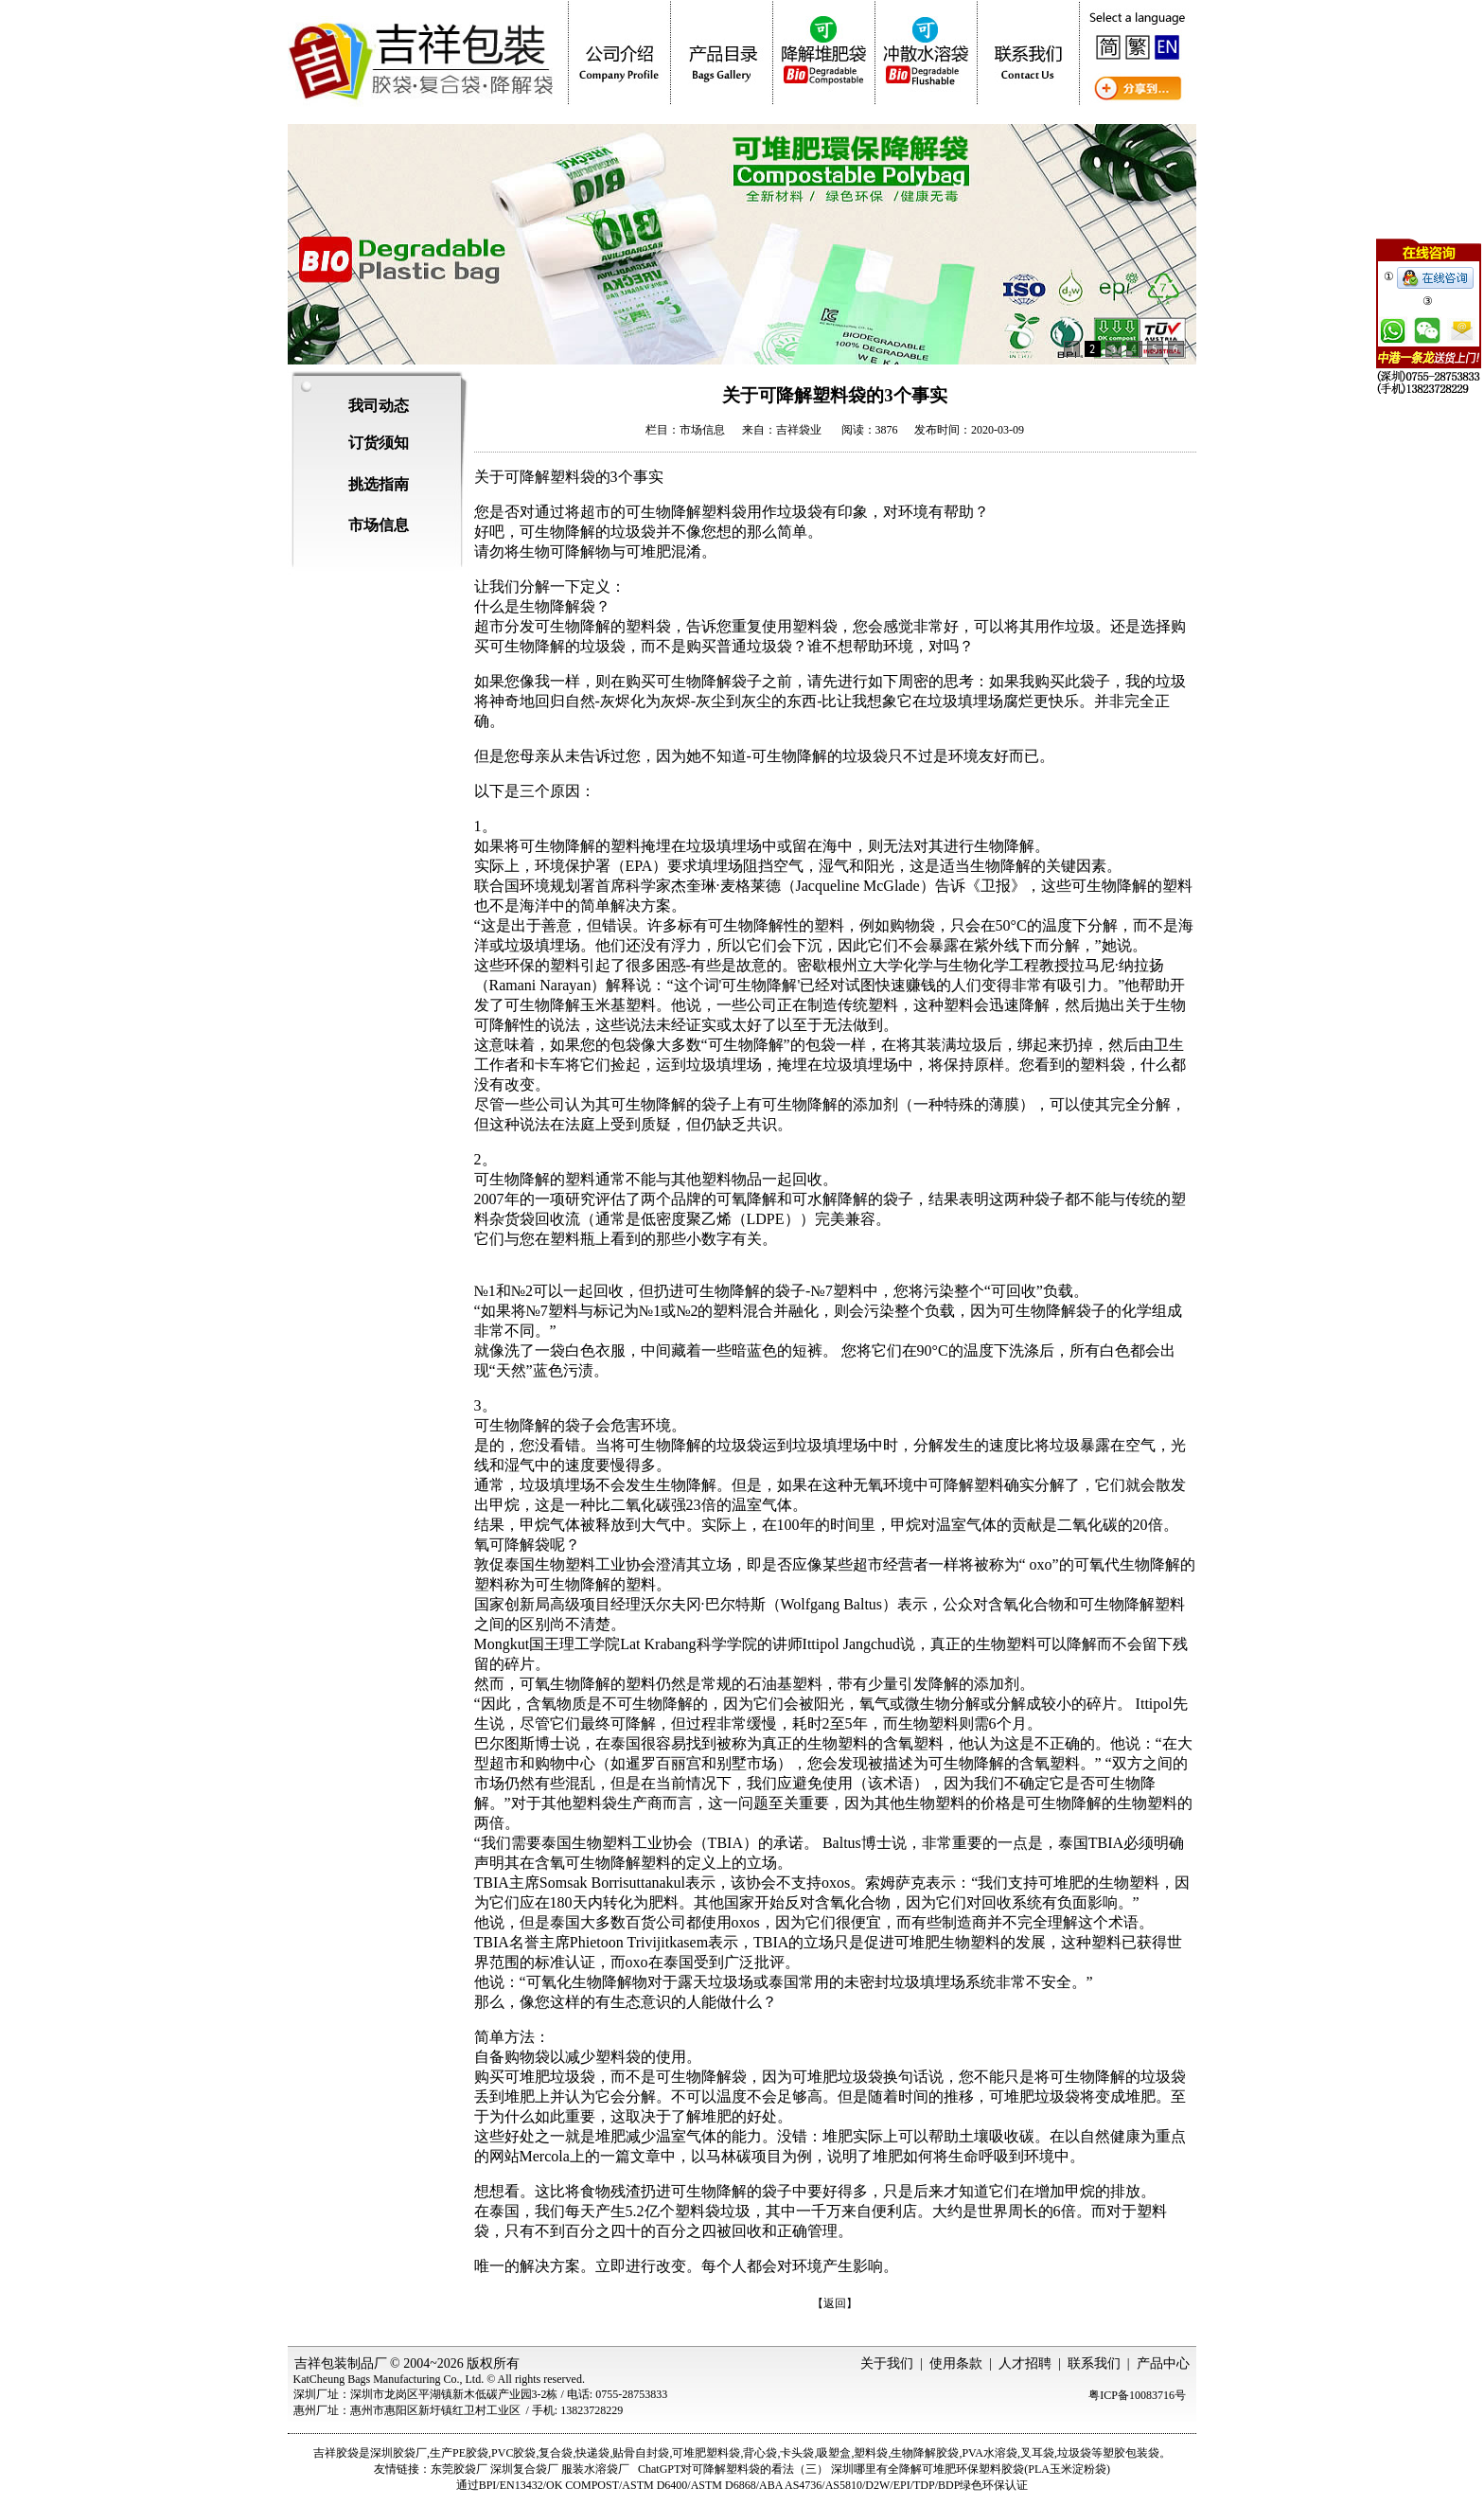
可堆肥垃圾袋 (837, 2077)
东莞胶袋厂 (459, 2469)
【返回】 (834, 2303)
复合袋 (556, 2453)
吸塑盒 (834, 2453)
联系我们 (1094, 2363)
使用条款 (955, 2363)
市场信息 (378, 525)
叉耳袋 (1037, 2453)
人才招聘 (1024, 2363)
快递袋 (592, 2453)
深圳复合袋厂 (524, 2469)
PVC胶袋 (513, 2453)
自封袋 (652, 2453)
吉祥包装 (320, 2363)
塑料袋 (871, 2453)
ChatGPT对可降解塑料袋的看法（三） (733, 2469)
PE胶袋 (470, 2453)
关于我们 (886, 2363)
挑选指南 (378, 484)
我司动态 (378, 406)
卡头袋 (797, 2453)
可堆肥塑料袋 (706, 2453)
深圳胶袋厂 (398, 2453)
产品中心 (1163, 2363)
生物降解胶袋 (925, 2453)
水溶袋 (1000, 2453)
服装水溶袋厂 (595, 2469)
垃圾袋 (1074, 2453)
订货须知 (378, 443)
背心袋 (760, 2453)
